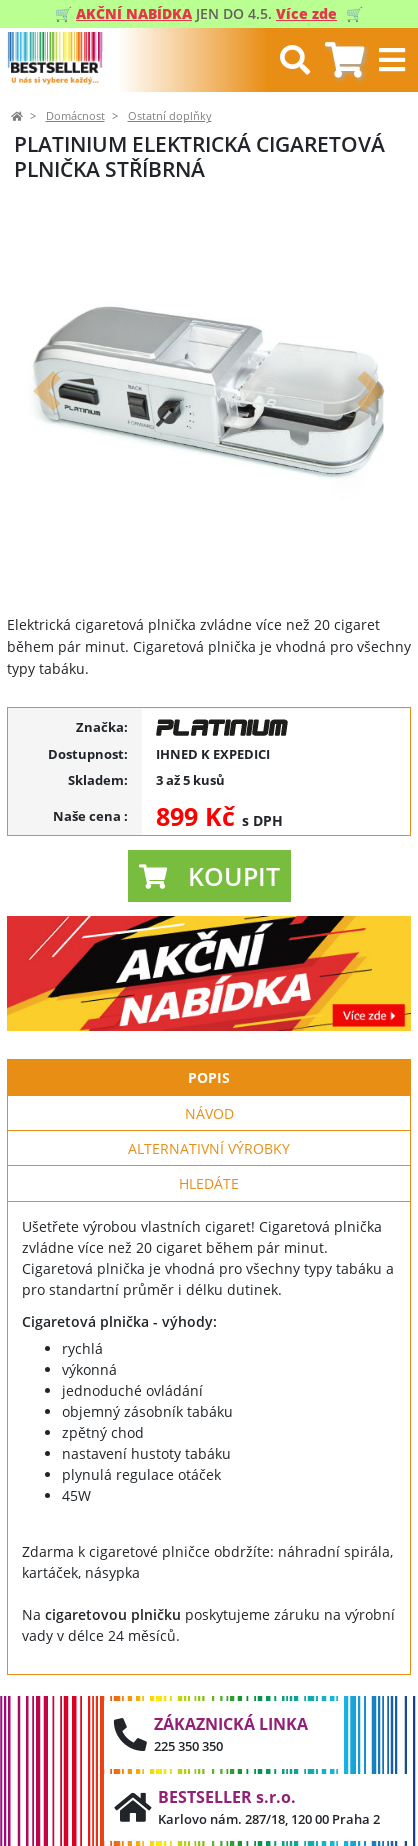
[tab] (344, 60)
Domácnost (75, 116)
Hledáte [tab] (209, 1183)
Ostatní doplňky (170, 116)
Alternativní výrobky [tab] (209, 1148)
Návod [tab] (209, 1113)
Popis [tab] (209, 1077)
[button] (47, 391)
